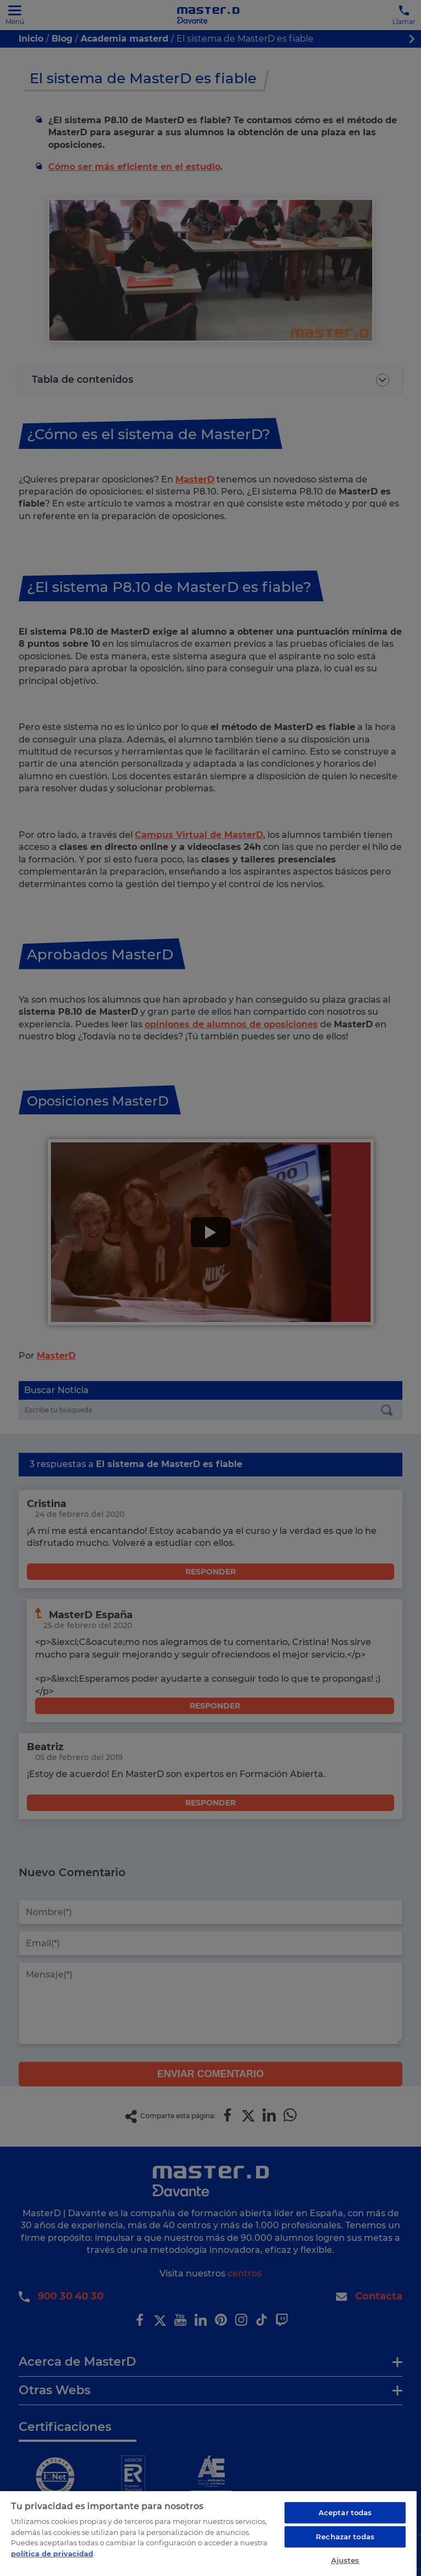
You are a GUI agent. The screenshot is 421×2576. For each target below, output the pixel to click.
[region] (208, 2533)
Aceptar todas (345, 2512)
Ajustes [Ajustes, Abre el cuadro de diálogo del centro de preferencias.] (345, 2560)
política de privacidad (52, 2553)
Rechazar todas (345, 2536)
